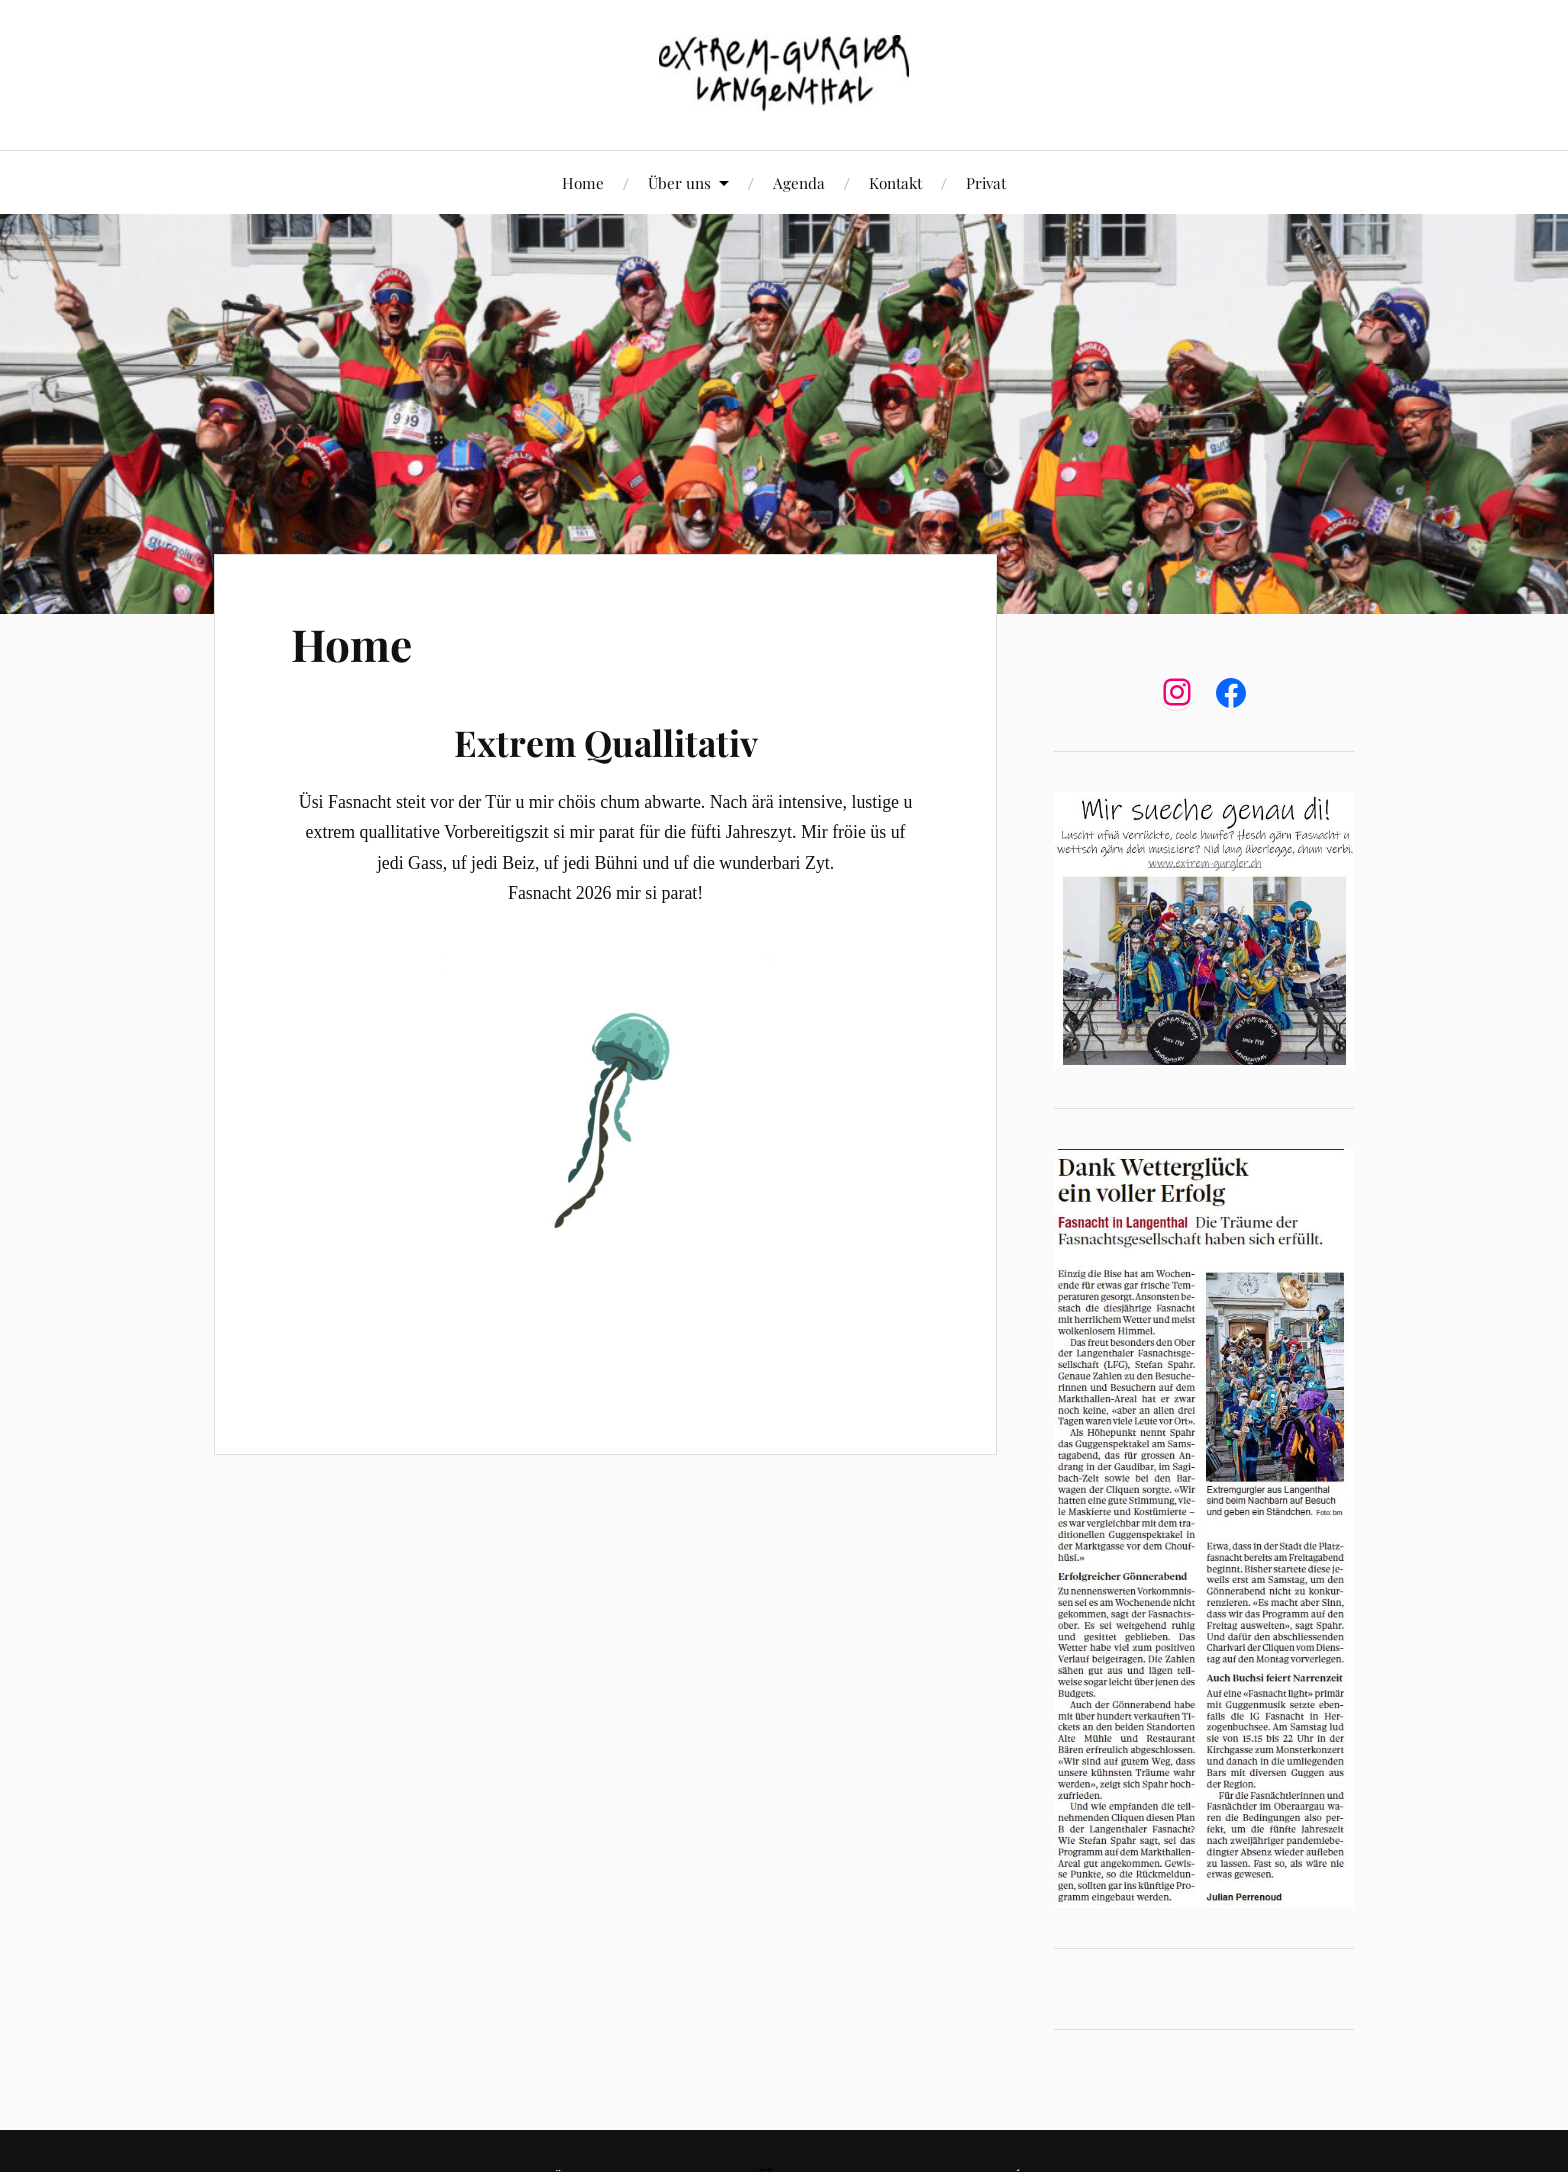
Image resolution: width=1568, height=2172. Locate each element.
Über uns (679, 182)
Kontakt (895, 182)
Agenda (799, 182)
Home (583, 182)
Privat (986, 182)
